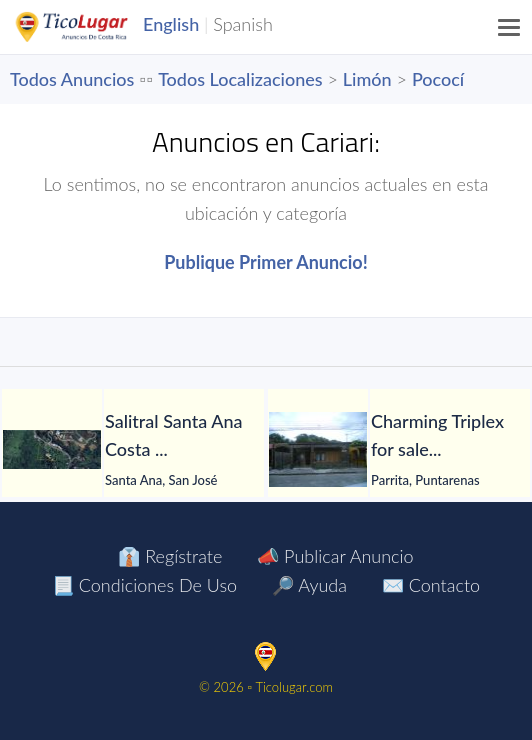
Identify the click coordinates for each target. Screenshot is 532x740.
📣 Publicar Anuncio (335, 556)
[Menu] (510, 27)
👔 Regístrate (170, 556)
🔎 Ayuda (309, 585)
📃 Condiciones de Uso (144, 585)
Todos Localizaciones (240, 79)
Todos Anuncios (72, 79)
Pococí (438, 79)
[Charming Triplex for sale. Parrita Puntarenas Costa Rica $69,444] (318, 449)
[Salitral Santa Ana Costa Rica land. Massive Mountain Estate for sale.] (52, 449)
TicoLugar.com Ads (93, 27)
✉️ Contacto (431, 585)
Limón (367, 79)
